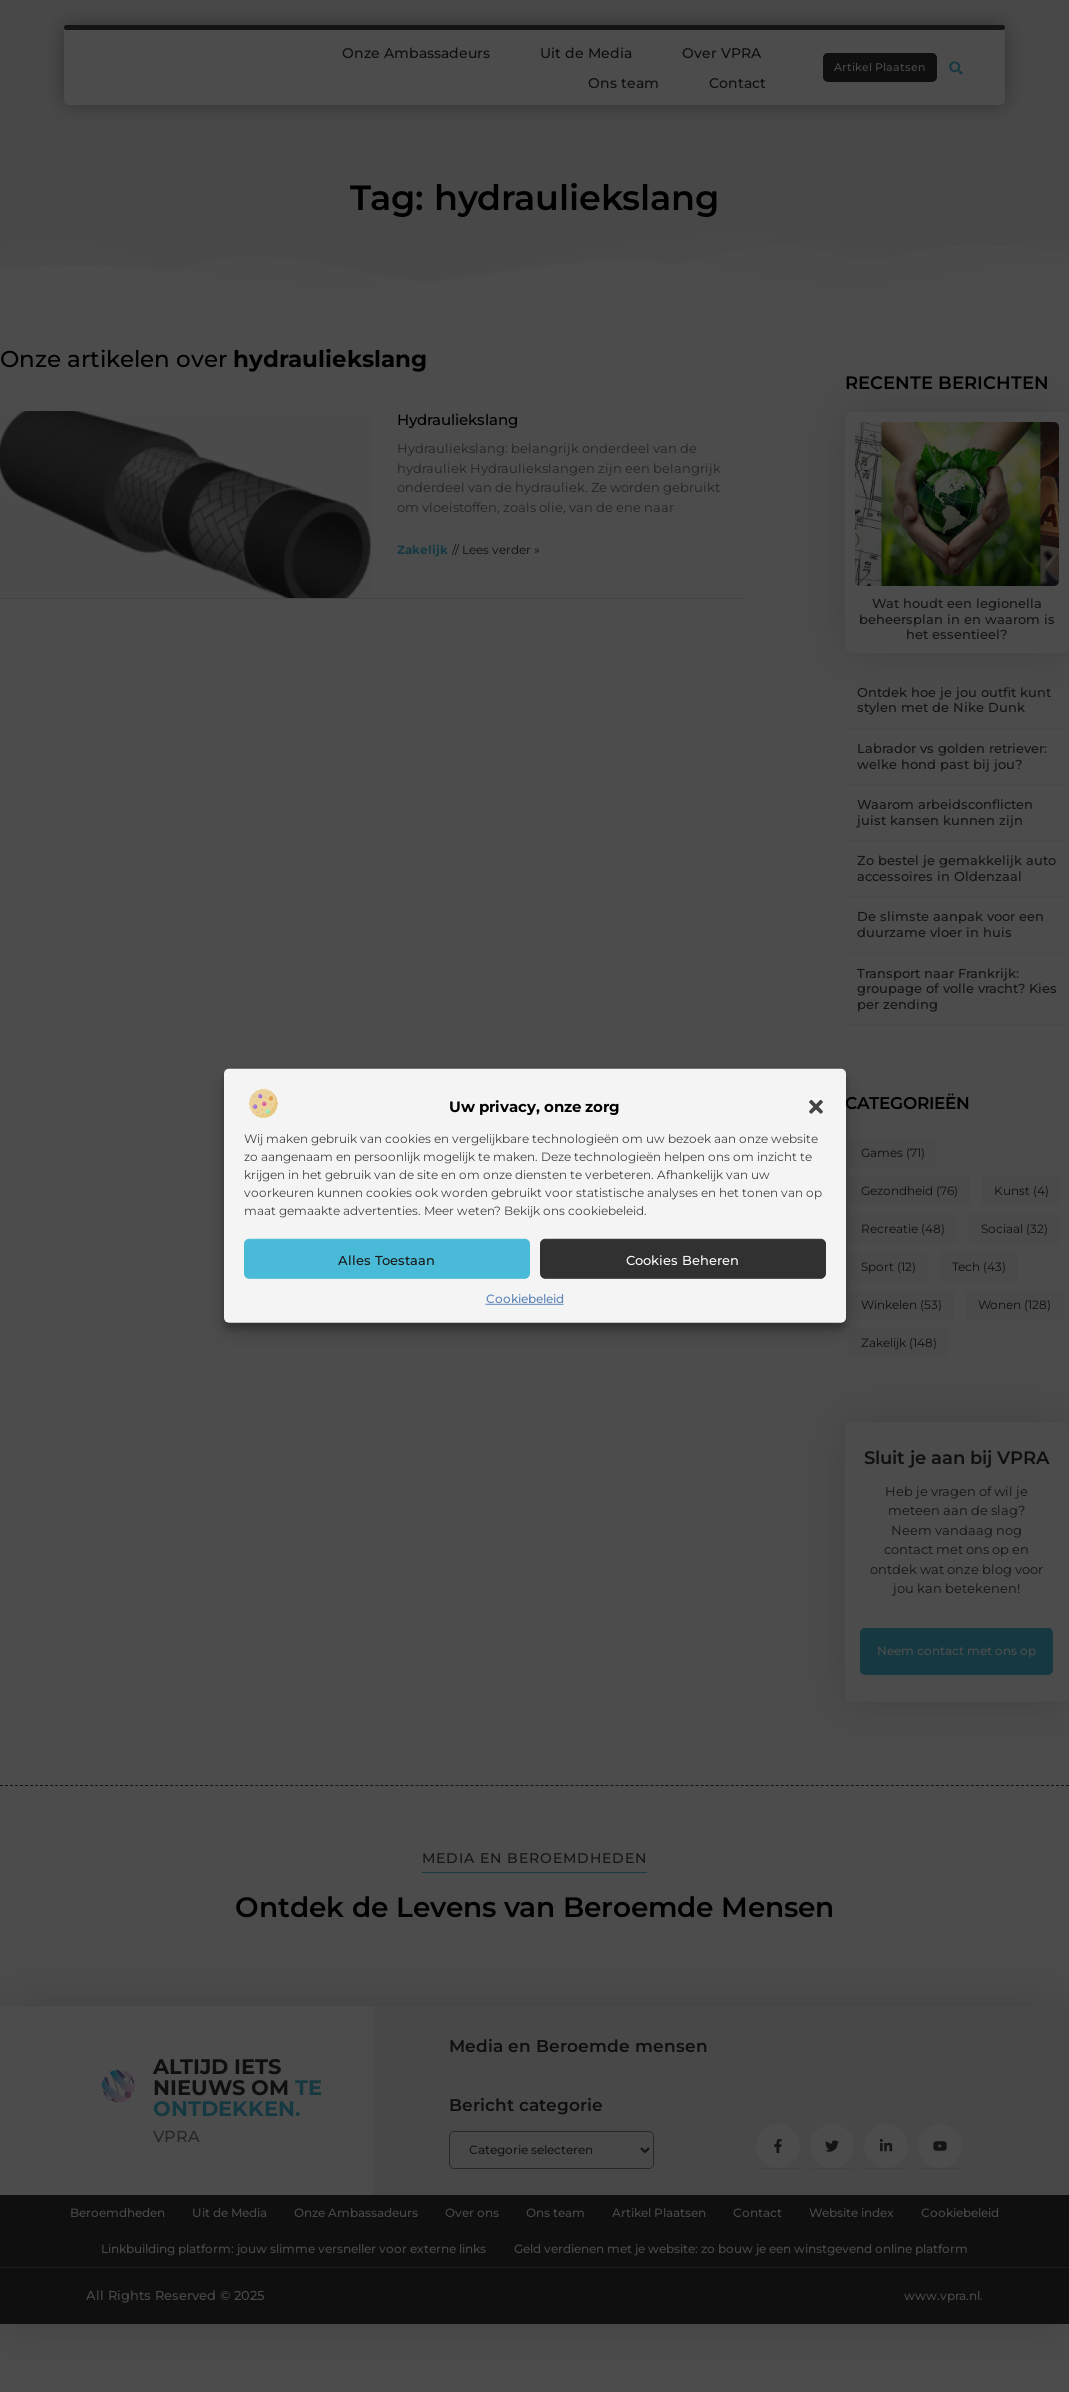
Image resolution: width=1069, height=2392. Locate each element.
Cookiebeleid (525, 1298)
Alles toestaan (386, 1260)
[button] (816, 1107)
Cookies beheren (682, 1260)
